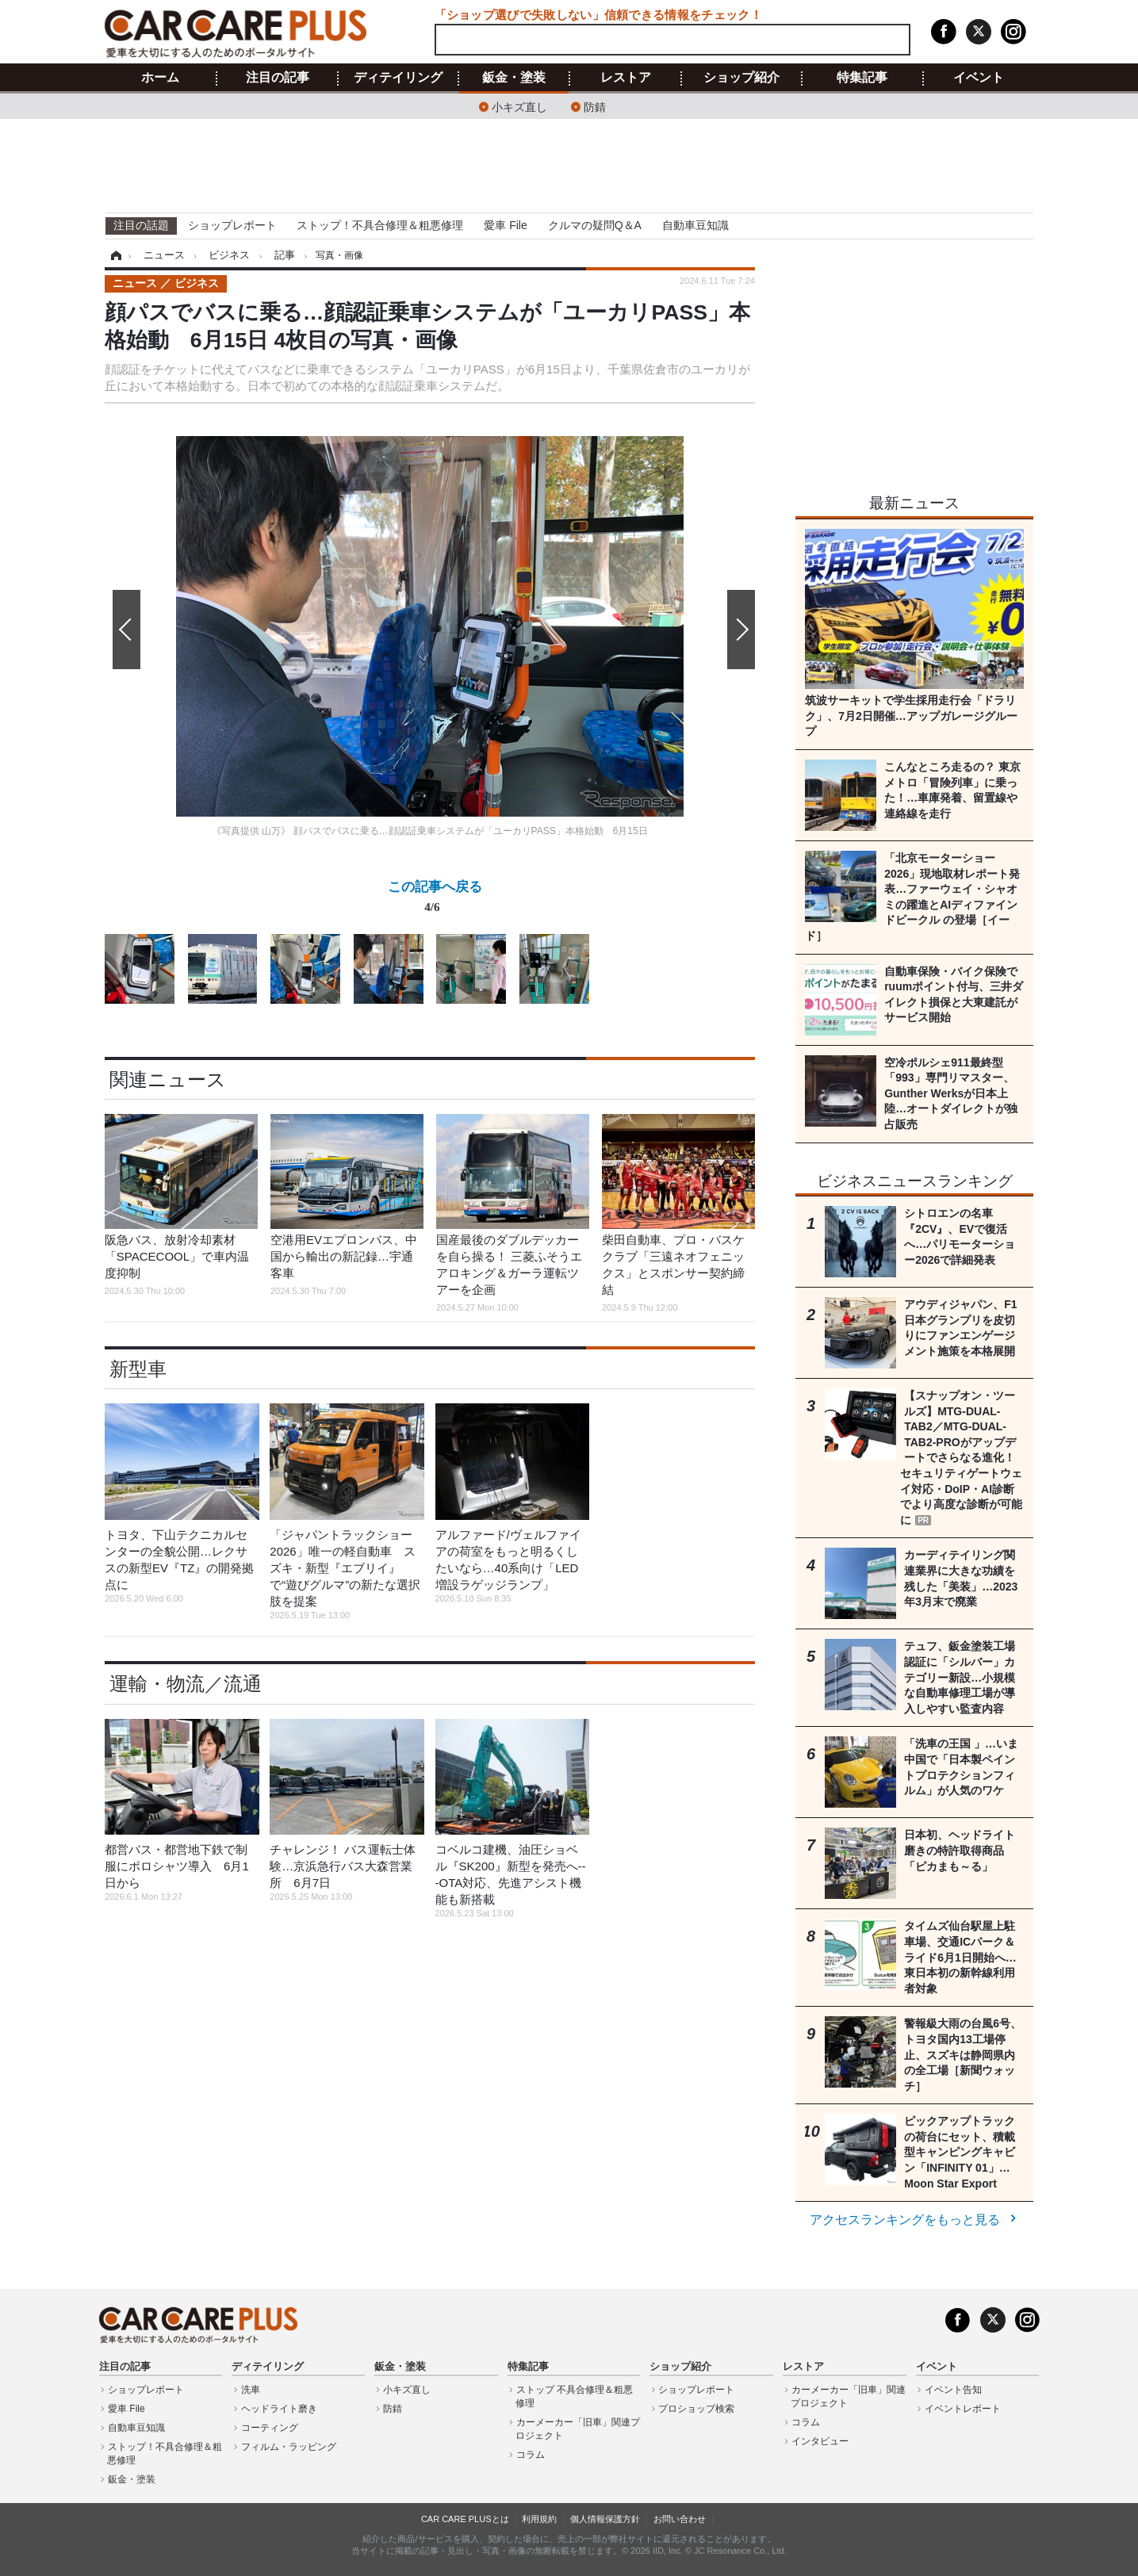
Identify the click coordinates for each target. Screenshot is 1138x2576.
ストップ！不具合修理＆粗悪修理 (380, 225)
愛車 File (505, 225)
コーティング (269, 2427)
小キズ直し (519, 106)
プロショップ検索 (696, 2408)
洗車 (250, 2389)
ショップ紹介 (741, 77)
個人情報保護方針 (605, 2519)
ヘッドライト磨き (279, 2408)
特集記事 (862, 77)
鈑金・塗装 (514, 77)
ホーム (160, 77)
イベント (978, 77)
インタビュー (820, 2441)
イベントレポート (963, 2408)
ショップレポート (232, 225)
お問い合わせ (679, 2519)
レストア (625, 77)
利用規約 (539, 2519)
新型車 (138, 1369)
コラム (530, 2454)
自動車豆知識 (695, 225)
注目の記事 (277, 77)
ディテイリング (398, 77)
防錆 (595, 106)
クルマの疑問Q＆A (595, 225)
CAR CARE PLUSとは (465, 2519)
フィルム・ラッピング (288, 2446)
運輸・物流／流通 (185, 1683)
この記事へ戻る (435, 899)
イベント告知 (953, 2389)
